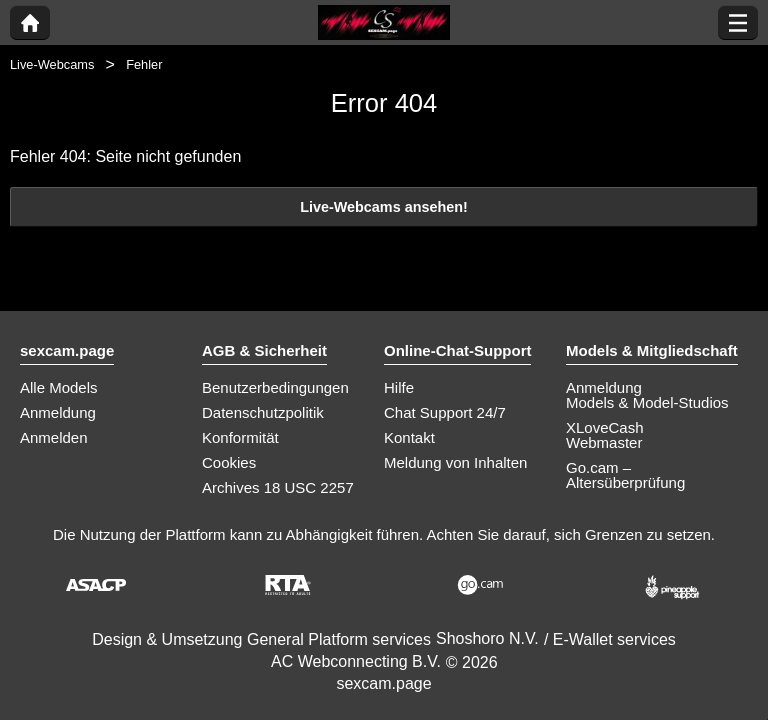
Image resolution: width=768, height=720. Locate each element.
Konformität (240, 437)
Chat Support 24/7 (445, 412)
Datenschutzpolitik (263, 412)
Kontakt (409, 437)
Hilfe (399, 387)
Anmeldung (58, 412)
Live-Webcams (52, 64)
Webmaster (604, 442)
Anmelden (54, 437)
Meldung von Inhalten (455, 462)
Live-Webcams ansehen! (384, 207)
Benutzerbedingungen (275, 387)
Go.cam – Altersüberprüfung (625, 475)
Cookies (229, 462)
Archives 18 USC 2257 (278, 487)
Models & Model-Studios (647, 402)
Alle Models (59, 387)
